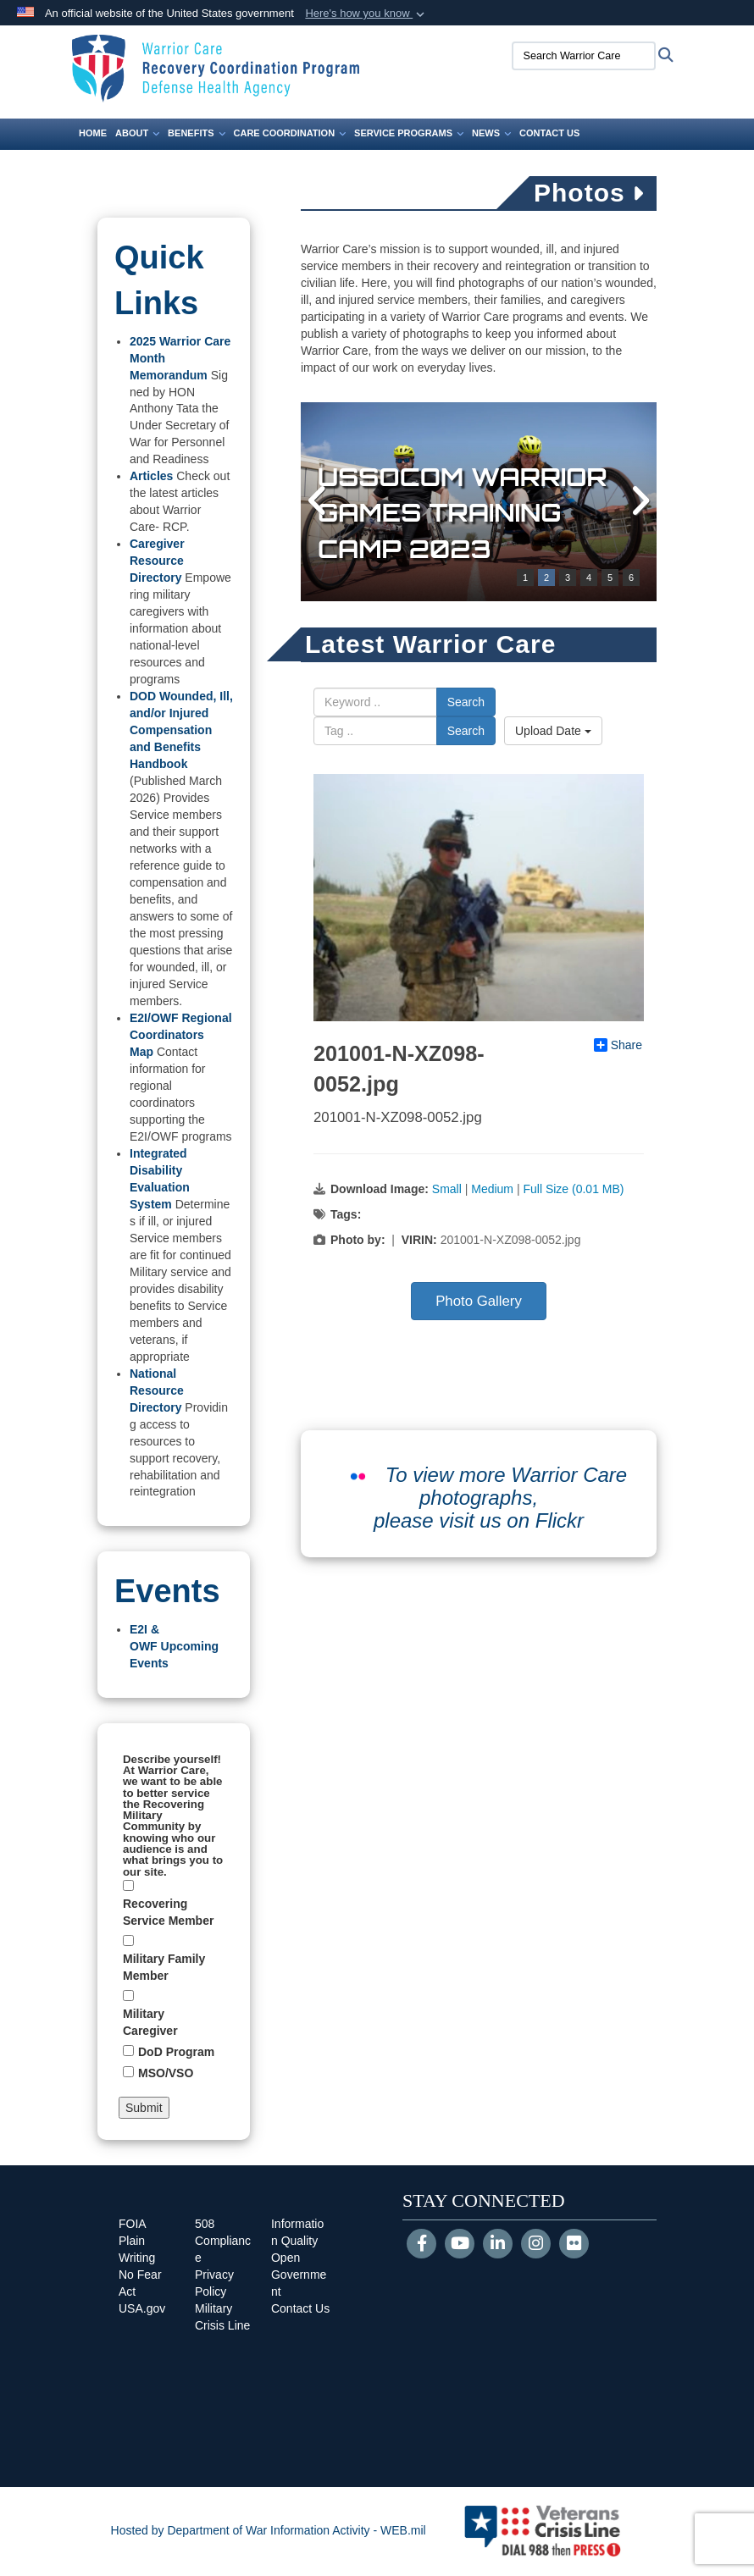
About (137, 133)
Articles (151, 476)
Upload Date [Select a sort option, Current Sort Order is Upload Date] (553, 731)
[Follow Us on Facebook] (421, 2245)
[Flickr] (574, 2245)
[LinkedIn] (498, 2245)
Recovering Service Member (168, 1912)
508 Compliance (223, 2240)
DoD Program (176, 2052)
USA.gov (142, 2308)
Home (93, 133)
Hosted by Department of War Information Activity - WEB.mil (268, 2530)
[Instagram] (536, 2245)
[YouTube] (459, 2245)
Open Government (298, 2274)
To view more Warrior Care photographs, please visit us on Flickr (500, 1497)
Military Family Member (164, 1967)
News (491, 133)
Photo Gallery (478, 1301)
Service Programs (408, 133)
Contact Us (549, 133)
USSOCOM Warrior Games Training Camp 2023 (466, 513)
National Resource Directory (157, 1390)
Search (466, 702)
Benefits (196, 133)
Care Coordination (290, 133)
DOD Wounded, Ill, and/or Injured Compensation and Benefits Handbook (181, 730)
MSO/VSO (165, 2073)
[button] (366, 13)
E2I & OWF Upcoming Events (174, 1646)
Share (618, 1045)
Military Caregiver (150, 2022)
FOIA (133, 2224)
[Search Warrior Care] (575, 55)
